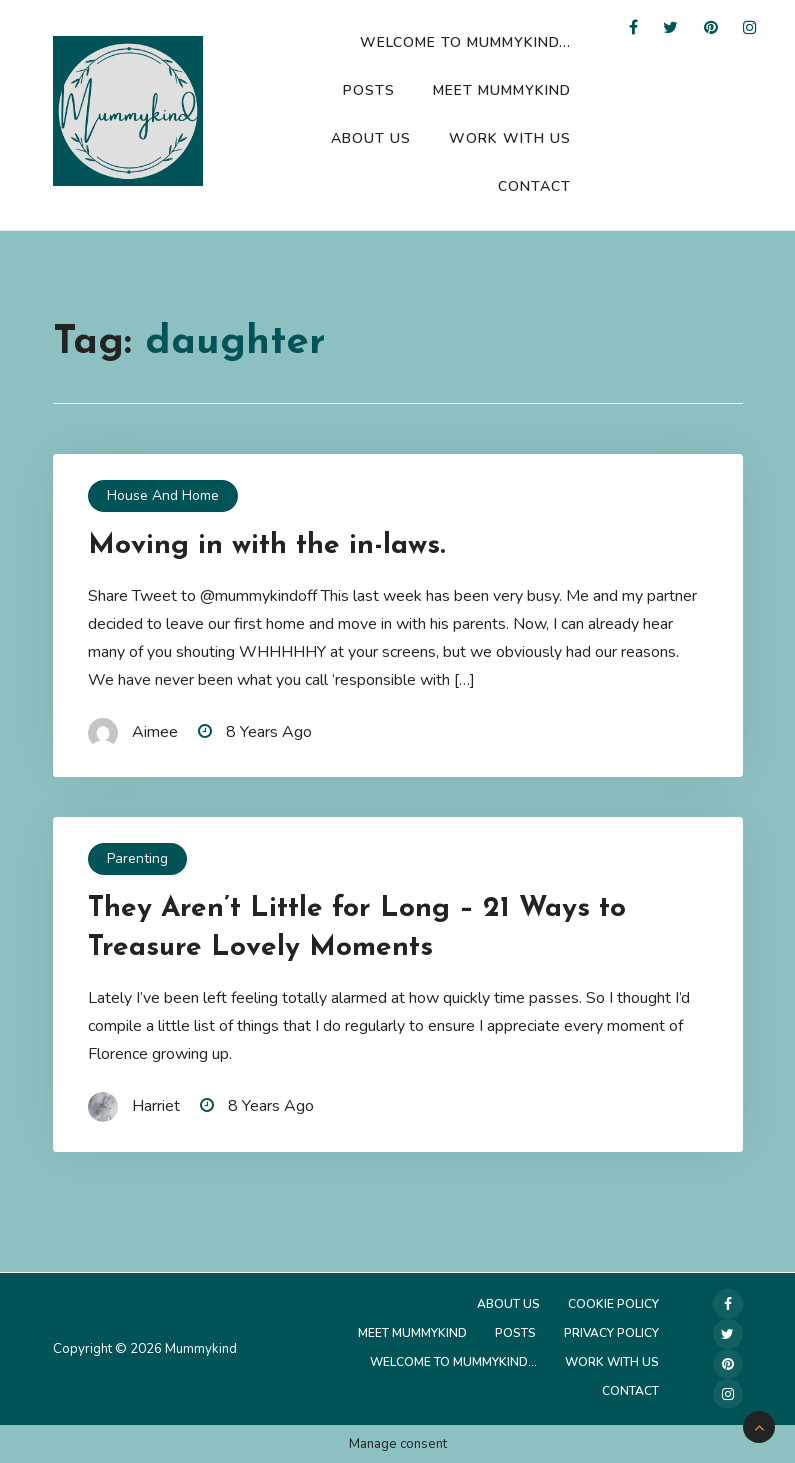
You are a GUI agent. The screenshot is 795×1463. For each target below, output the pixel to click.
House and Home (163, 495)
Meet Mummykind (502, 90)
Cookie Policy (613, 1304)
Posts (369, 90)
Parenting (137, 858)
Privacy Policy (611, 1333)
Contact (534, 186)
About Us (371, 138)
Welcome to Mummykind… (465, 42)
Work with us (510, 138)
